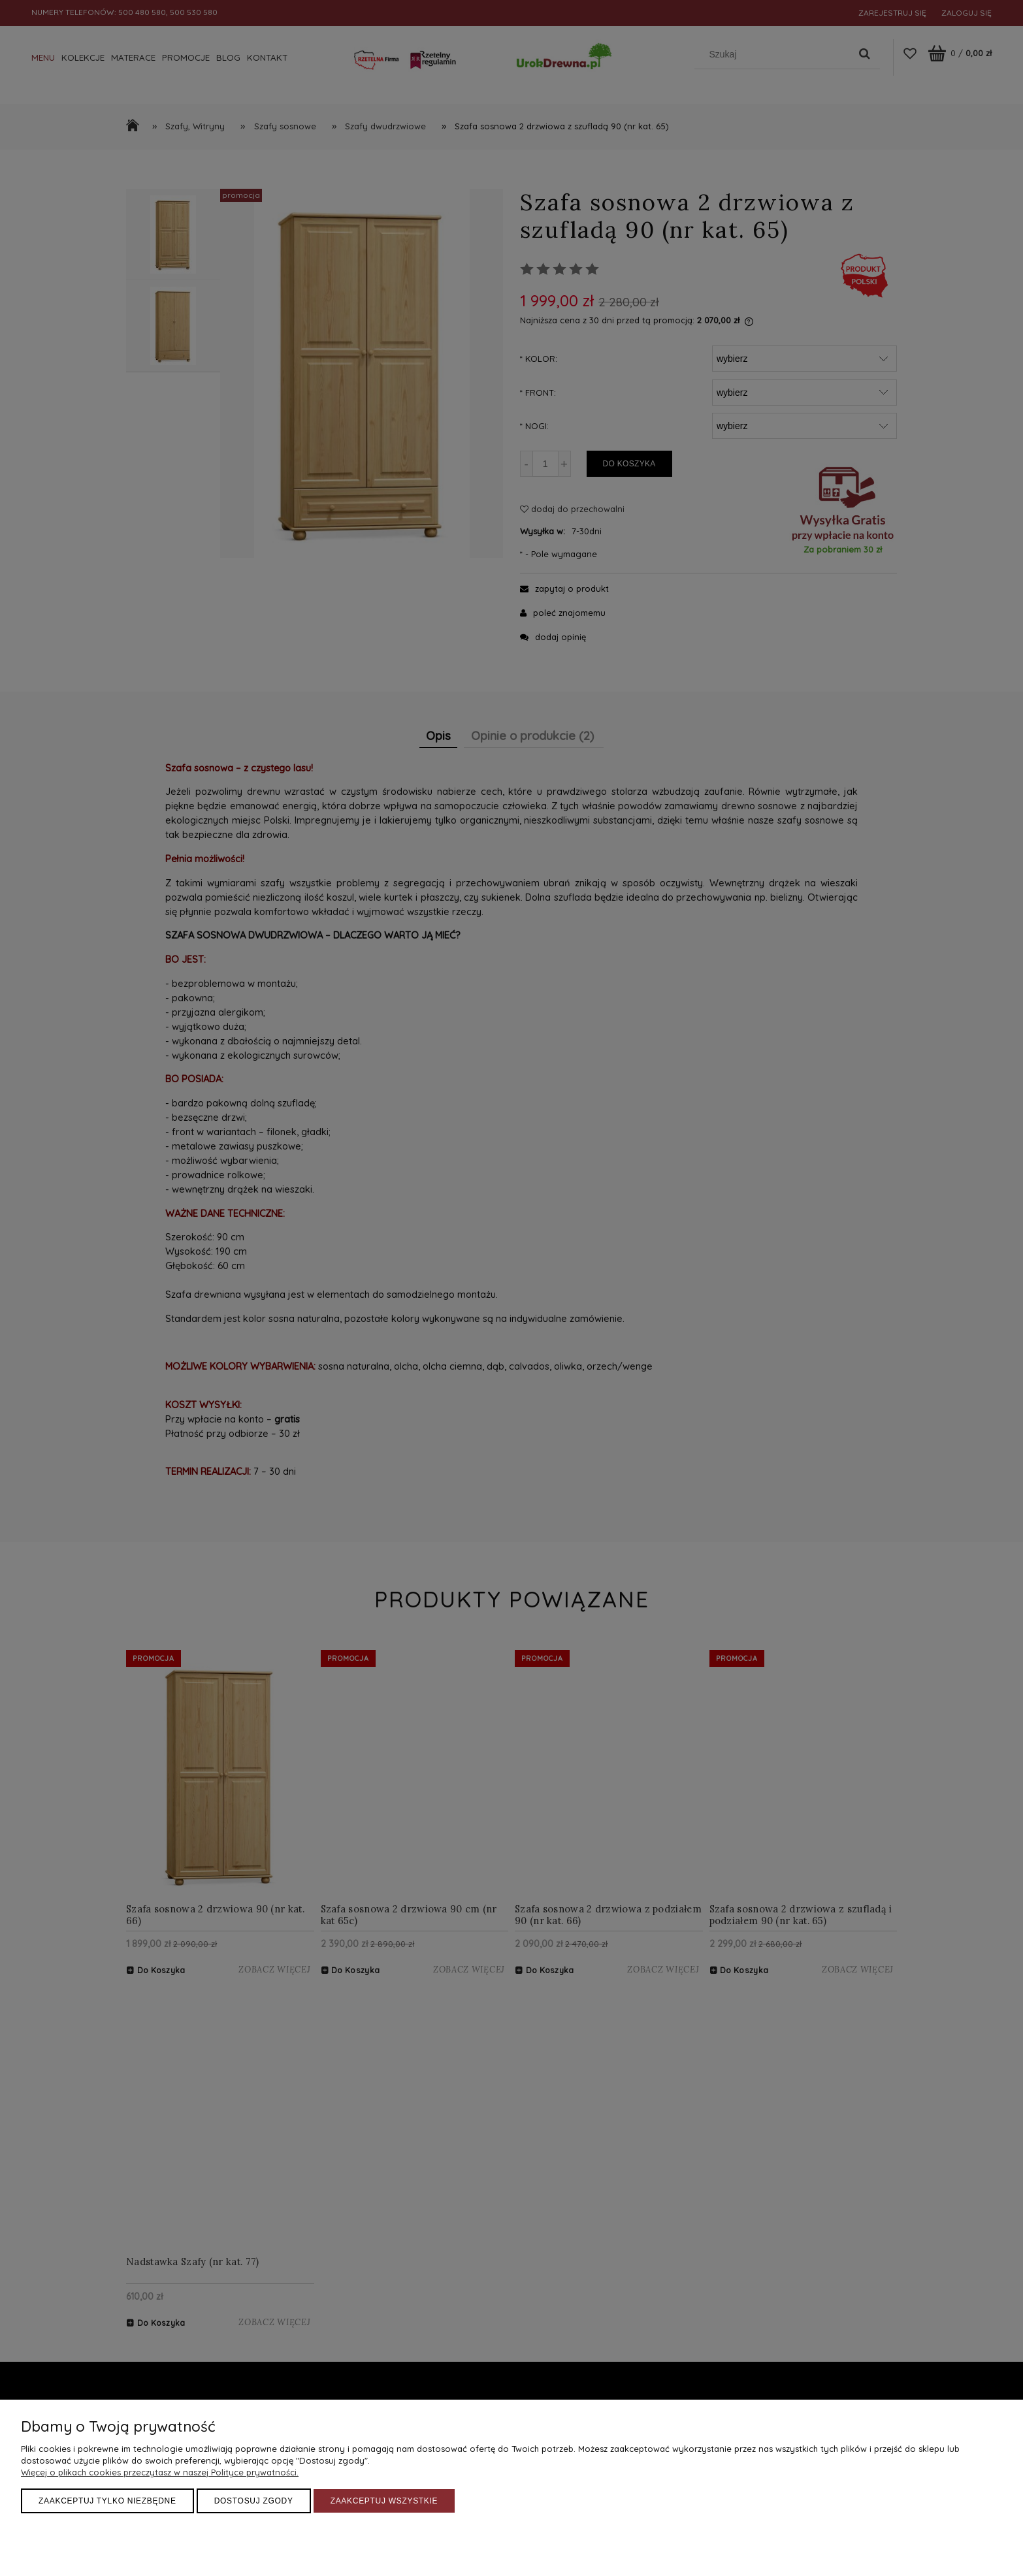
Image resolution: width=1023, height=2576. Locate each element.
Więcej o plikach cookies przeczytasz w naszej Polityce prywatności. (160, 2472)
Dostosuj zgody (253, 2500)
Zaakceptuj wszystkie (384, 2500)
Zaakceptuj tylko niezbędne (107, 2500)
